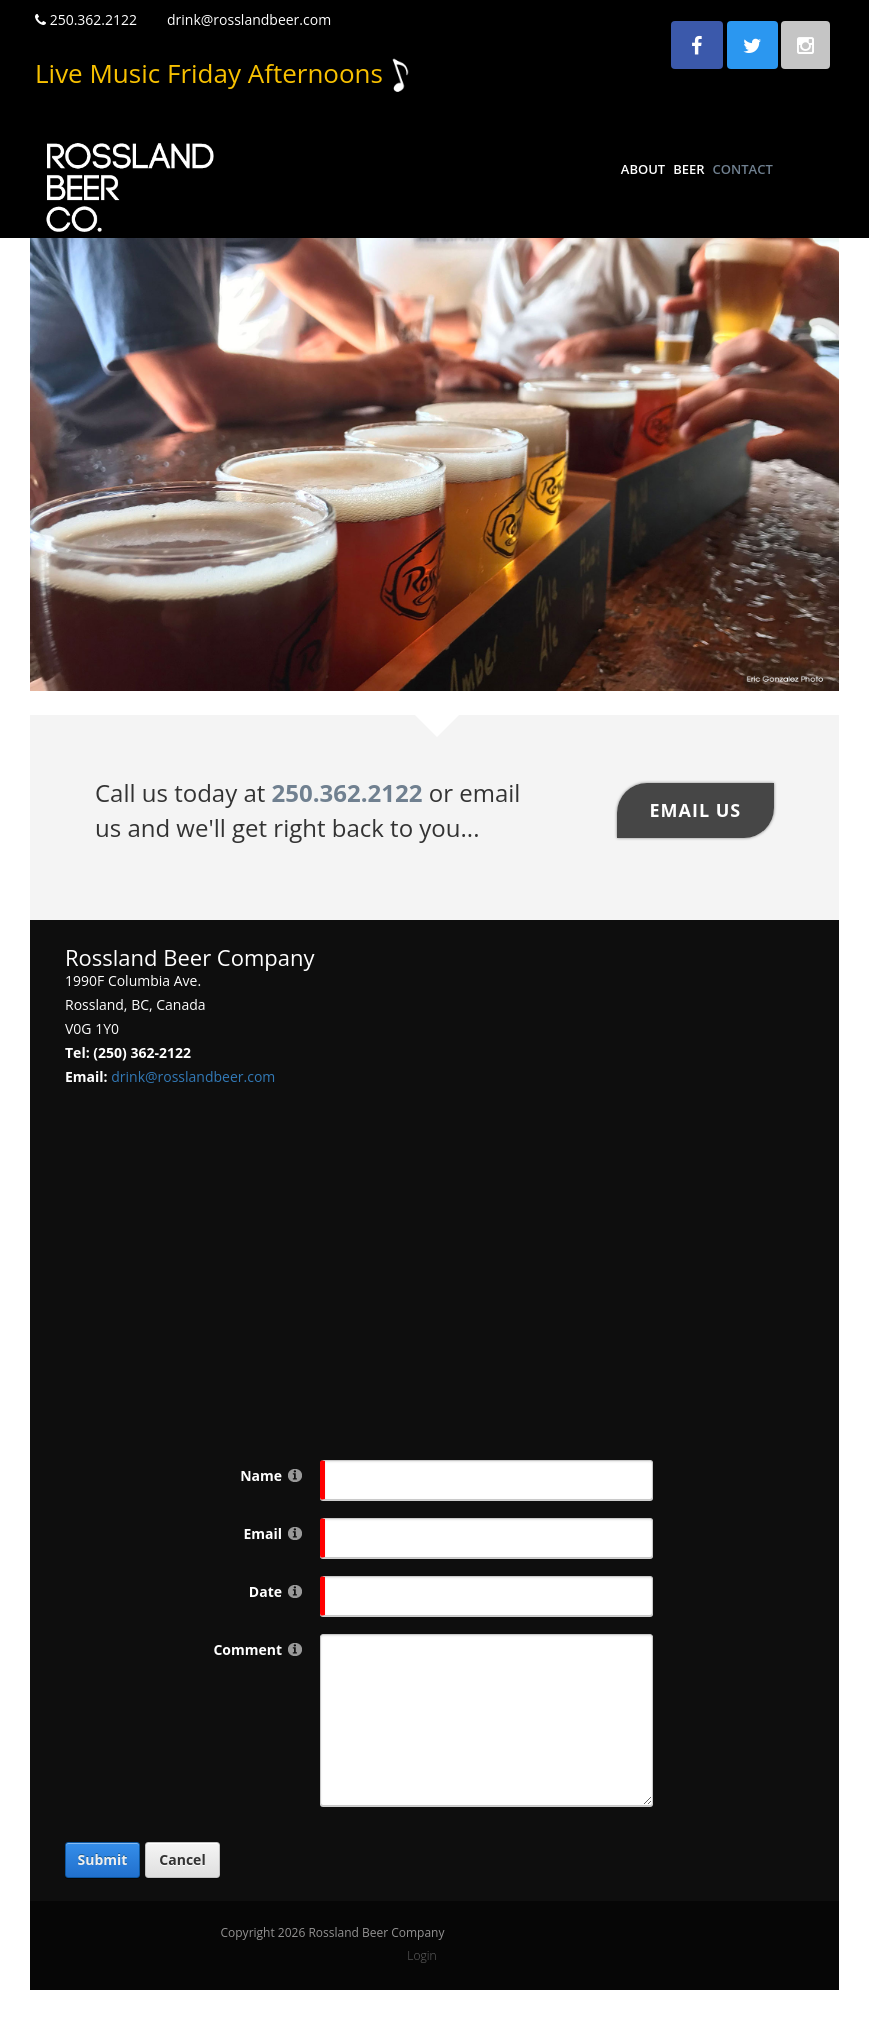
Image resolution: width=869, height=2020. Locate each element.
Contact (743, 169)
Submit (103, 1859)
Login (421, 1955)
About (643, 169)
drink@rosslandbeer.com (249, 19)
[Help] (295, 1474)
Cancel (182, 1859)
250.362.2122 (86, 19)
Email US (695, 811)
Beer (688, 169)
